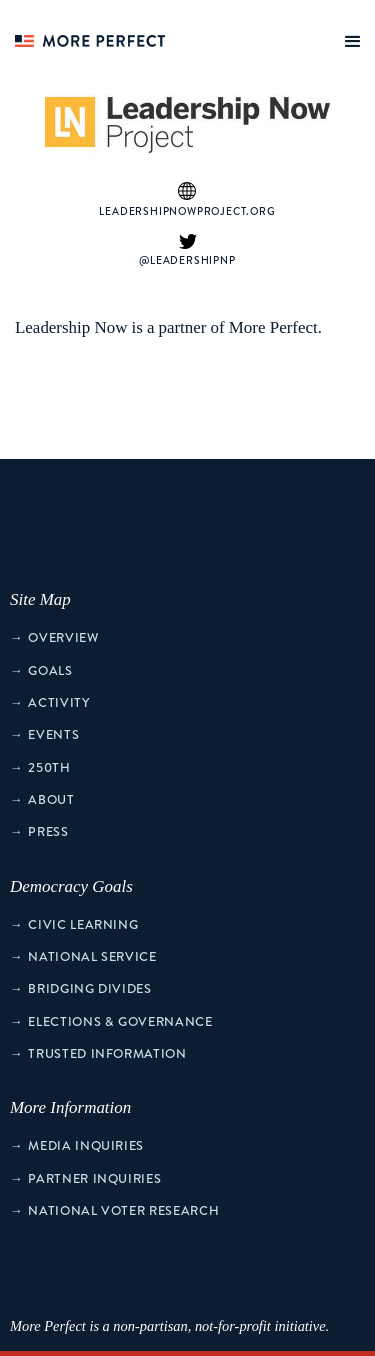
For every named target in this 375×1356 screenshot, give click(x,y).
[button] (349, 37)
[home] (85, 35)
